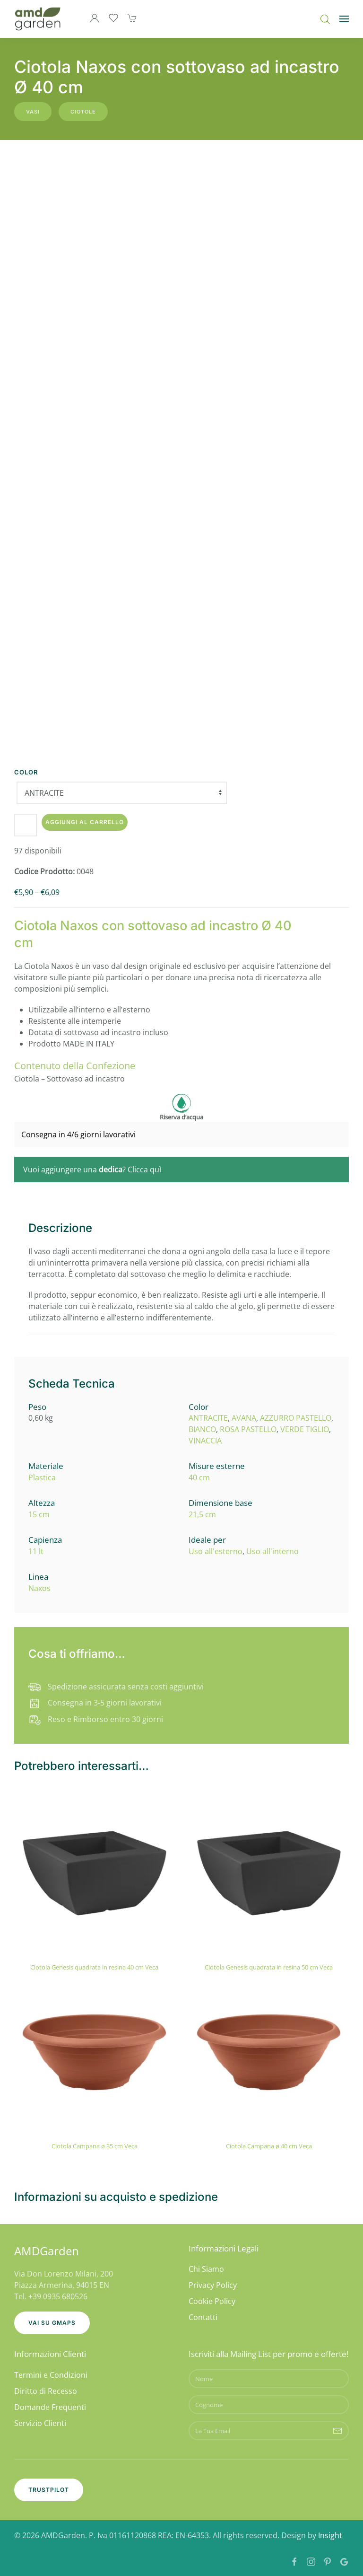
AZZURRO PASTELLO (295, 1418)
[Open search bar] (325, 19)
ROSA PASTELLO (248, 1429)
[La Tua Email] (269, 2430)
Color (26, 772)
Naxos (39, 1588)
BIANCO (202, 1429)
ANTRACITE (208, 1418)
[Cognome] (269, 2404)
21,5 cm (202, 1514)
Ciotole (83, 111)
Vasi (33, 111)
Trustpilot (48, 2489)
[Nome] (269, 2378)
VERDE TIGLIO (304, 1429)
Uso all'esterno (215, 1551)
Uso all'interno (272, 1551)
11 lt (35, 1551)
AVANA (244, 1418)
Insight (330, 2535)
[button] (344, 19)
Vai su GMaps (52, 2322)
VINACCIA (205, 1440)
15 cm (39, 1514)
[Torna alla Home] (37, 19)
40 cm (199, 1477)
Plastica (42, 1477)
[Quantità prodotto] (25, 825)
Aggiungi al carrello (84, 822)
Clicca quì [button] (144, 1169)
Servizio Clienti (40, 2423)
